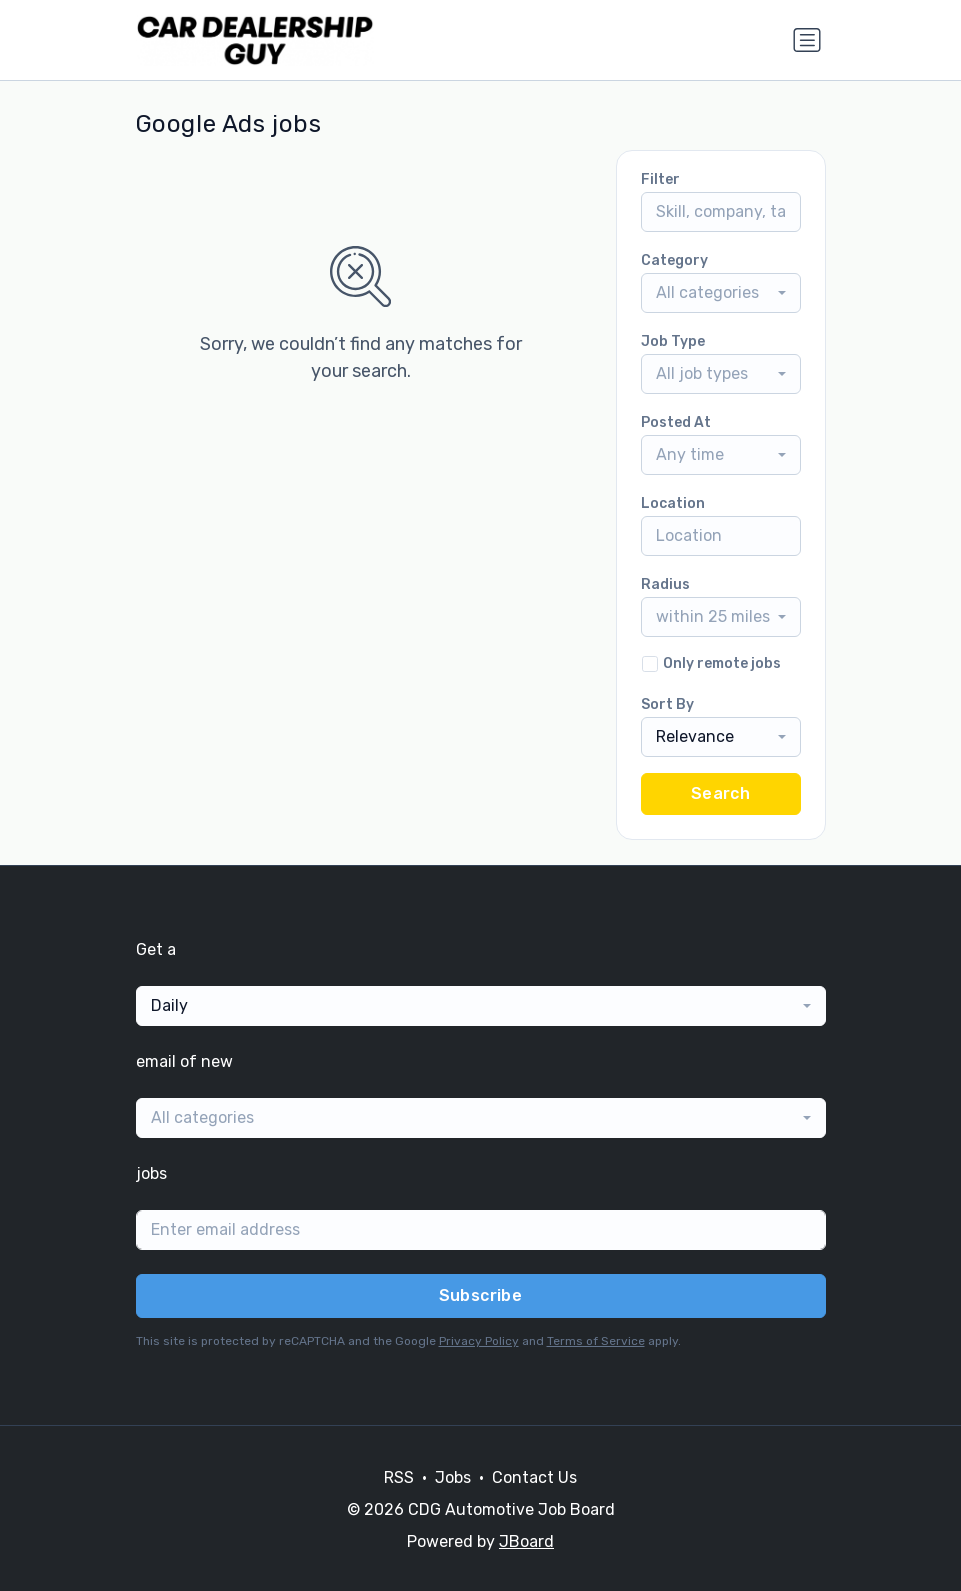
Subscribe (481, 1295)
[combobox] (721, 293)
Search (720, 793)
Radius (665, 584)
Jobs (453, 1477)
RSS (399, 1477)
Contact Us (534, 1477)
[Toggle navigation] (807, 40)
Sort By (667, 704)
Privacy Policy (479, 1341)
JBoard (526, 1541)
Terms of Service (596, 1341)
